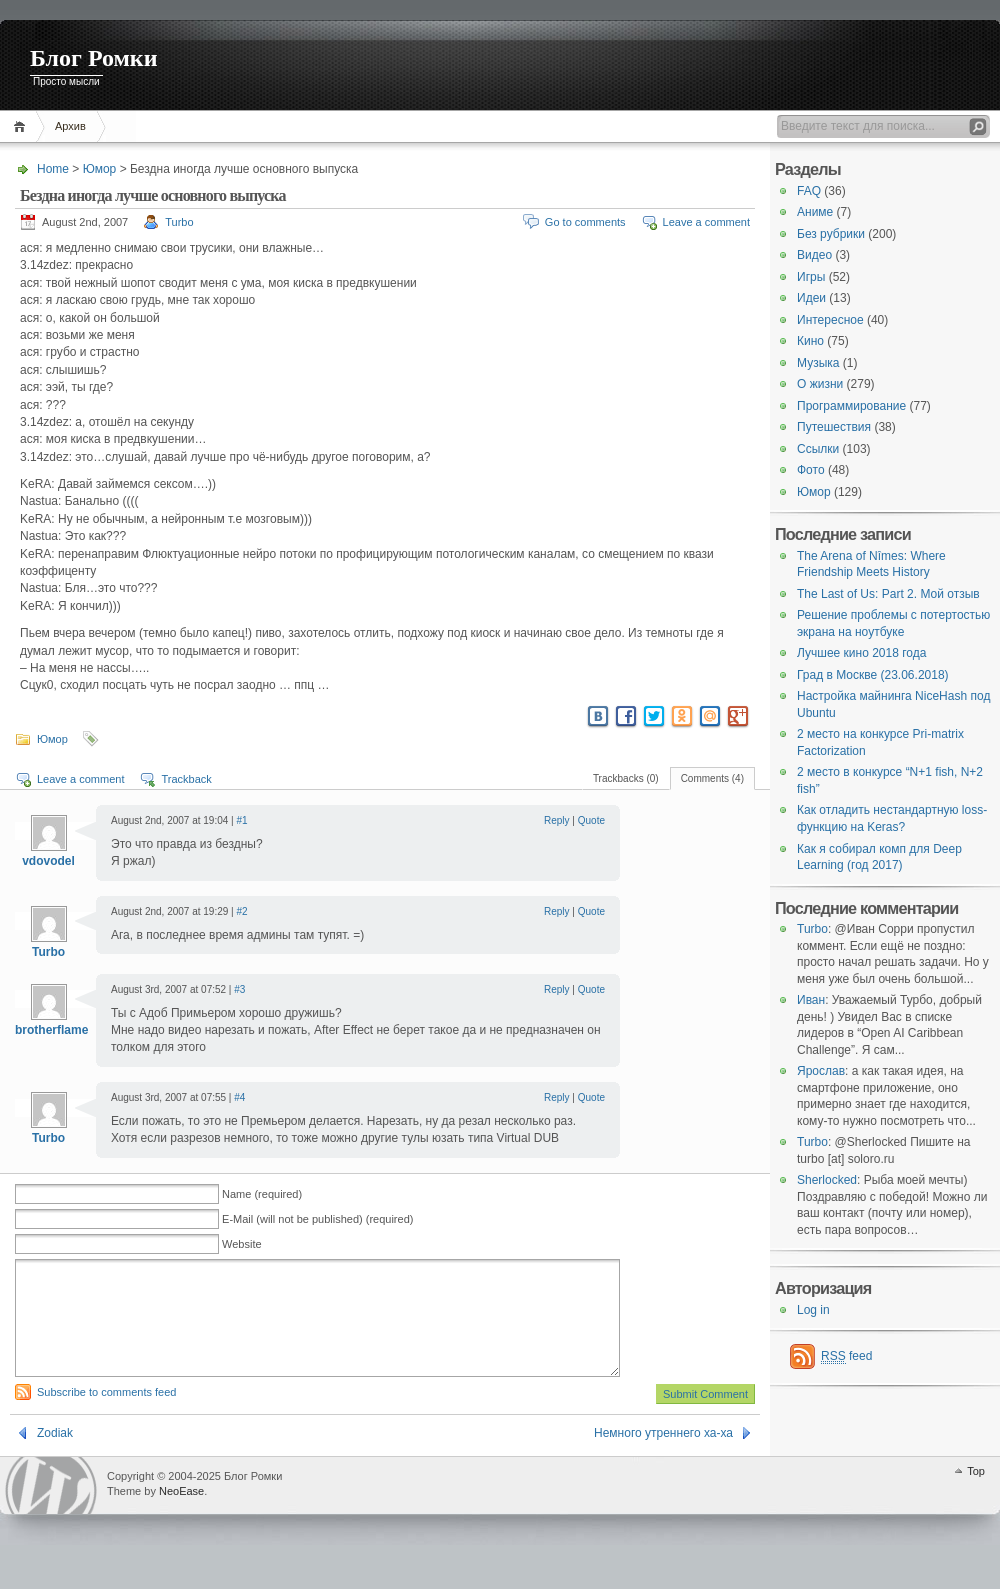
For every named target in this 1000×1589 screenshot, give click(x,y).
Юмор (100, 169)
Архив (70, 126)
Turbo (179, 222)
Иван (811, 1000)
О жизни (820, 384)
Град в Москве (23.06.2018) (873, 675)
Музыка (818, 363)
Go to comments (585, 222)
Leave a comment (706, 222)
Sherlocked (827, 1180)
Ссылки (818, 449)
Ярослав (821, 1071)
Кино (810, 341)
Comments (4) (712, 778)
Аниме (815, 212)
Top (976, 1495)
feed (846, 1356)
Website (242, 1244)
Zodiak (55, 1457)
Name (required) (262, 1194)
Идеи (811, 298)
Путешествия (834, 427)
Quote (591, 820)
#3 (239, 989)
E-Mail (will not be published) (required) (317, 1219)
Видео (814, 255)
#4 (239, 1097)
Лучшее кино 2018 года (861, 653)
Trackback (186, 779)
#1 (241, 820)
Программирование (851, 406)
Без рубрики (831, 234)
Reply (557, 820)
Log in (813, 1310)
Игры (811, 277)
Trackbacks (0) (626, 778)
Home (22, 126)
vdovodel (48, 861)
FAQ (809, 191)
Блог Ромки (94, 58)
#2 (241, 911)
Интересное (830, 320)
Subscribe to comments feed (106, 1416)
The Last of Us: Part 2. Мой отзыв (888, 594)
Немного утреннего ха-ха (663, 1457)
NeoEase (181, 1515)
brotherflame (51, 1030)
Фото (811, 470)
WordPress (51, 1509)
